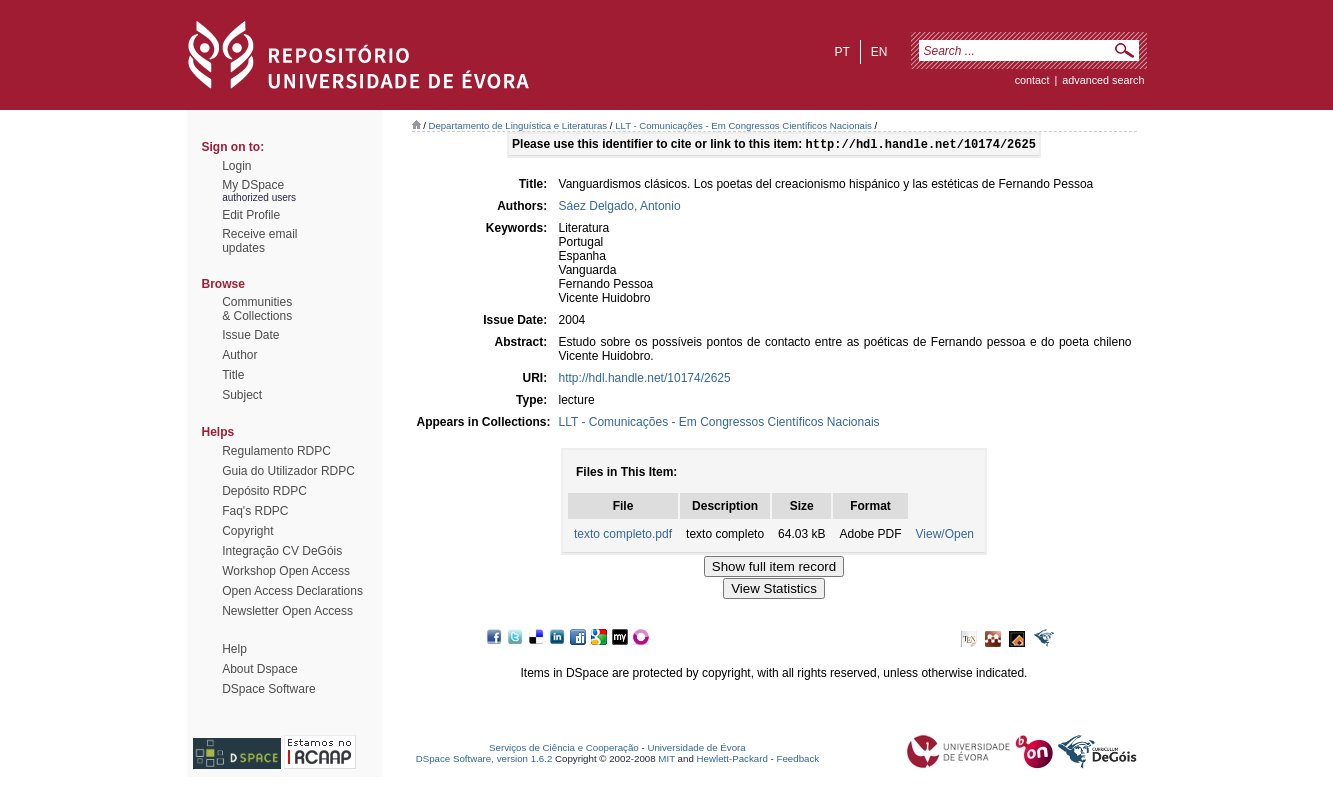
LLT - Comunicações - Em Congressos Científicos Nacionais (743, 125)
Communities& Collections (257, 309)
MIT (666, 760)
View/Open (945, 536)
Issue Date (250, 335)
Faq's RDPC (255, 511)
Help (234, 649)
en (879, 52)
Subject (242, 395)
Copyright (247, 531)
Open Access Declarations (292, 591)
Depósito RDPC (264, 491)
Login (236, 166)
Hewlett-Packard (732, 760)
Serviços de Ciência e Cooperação (564, 749)
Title (233, 375)
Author (239, 355)
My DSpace (253, 185)
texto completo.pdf (623, 536)
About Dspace (259, 669)
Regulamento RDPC (276, 451)
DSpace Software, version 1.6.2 (484, 760)
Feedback (797, 760)
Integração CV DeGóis (282, 551)
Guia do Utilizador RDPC (288, 471)
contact (1032, 80)
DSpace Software (268, 689)
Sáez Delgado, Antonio (620, 208)
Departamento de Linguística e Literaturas (518, 125)
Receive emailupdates (259, 241)
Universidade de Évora (696, 749)
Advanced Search (1103, 80)
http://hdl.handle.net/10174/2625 (645, 380)
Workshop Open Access (286, 571)
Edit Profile (251, 215)
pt (841, 52)
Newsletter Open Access (287, 611)
